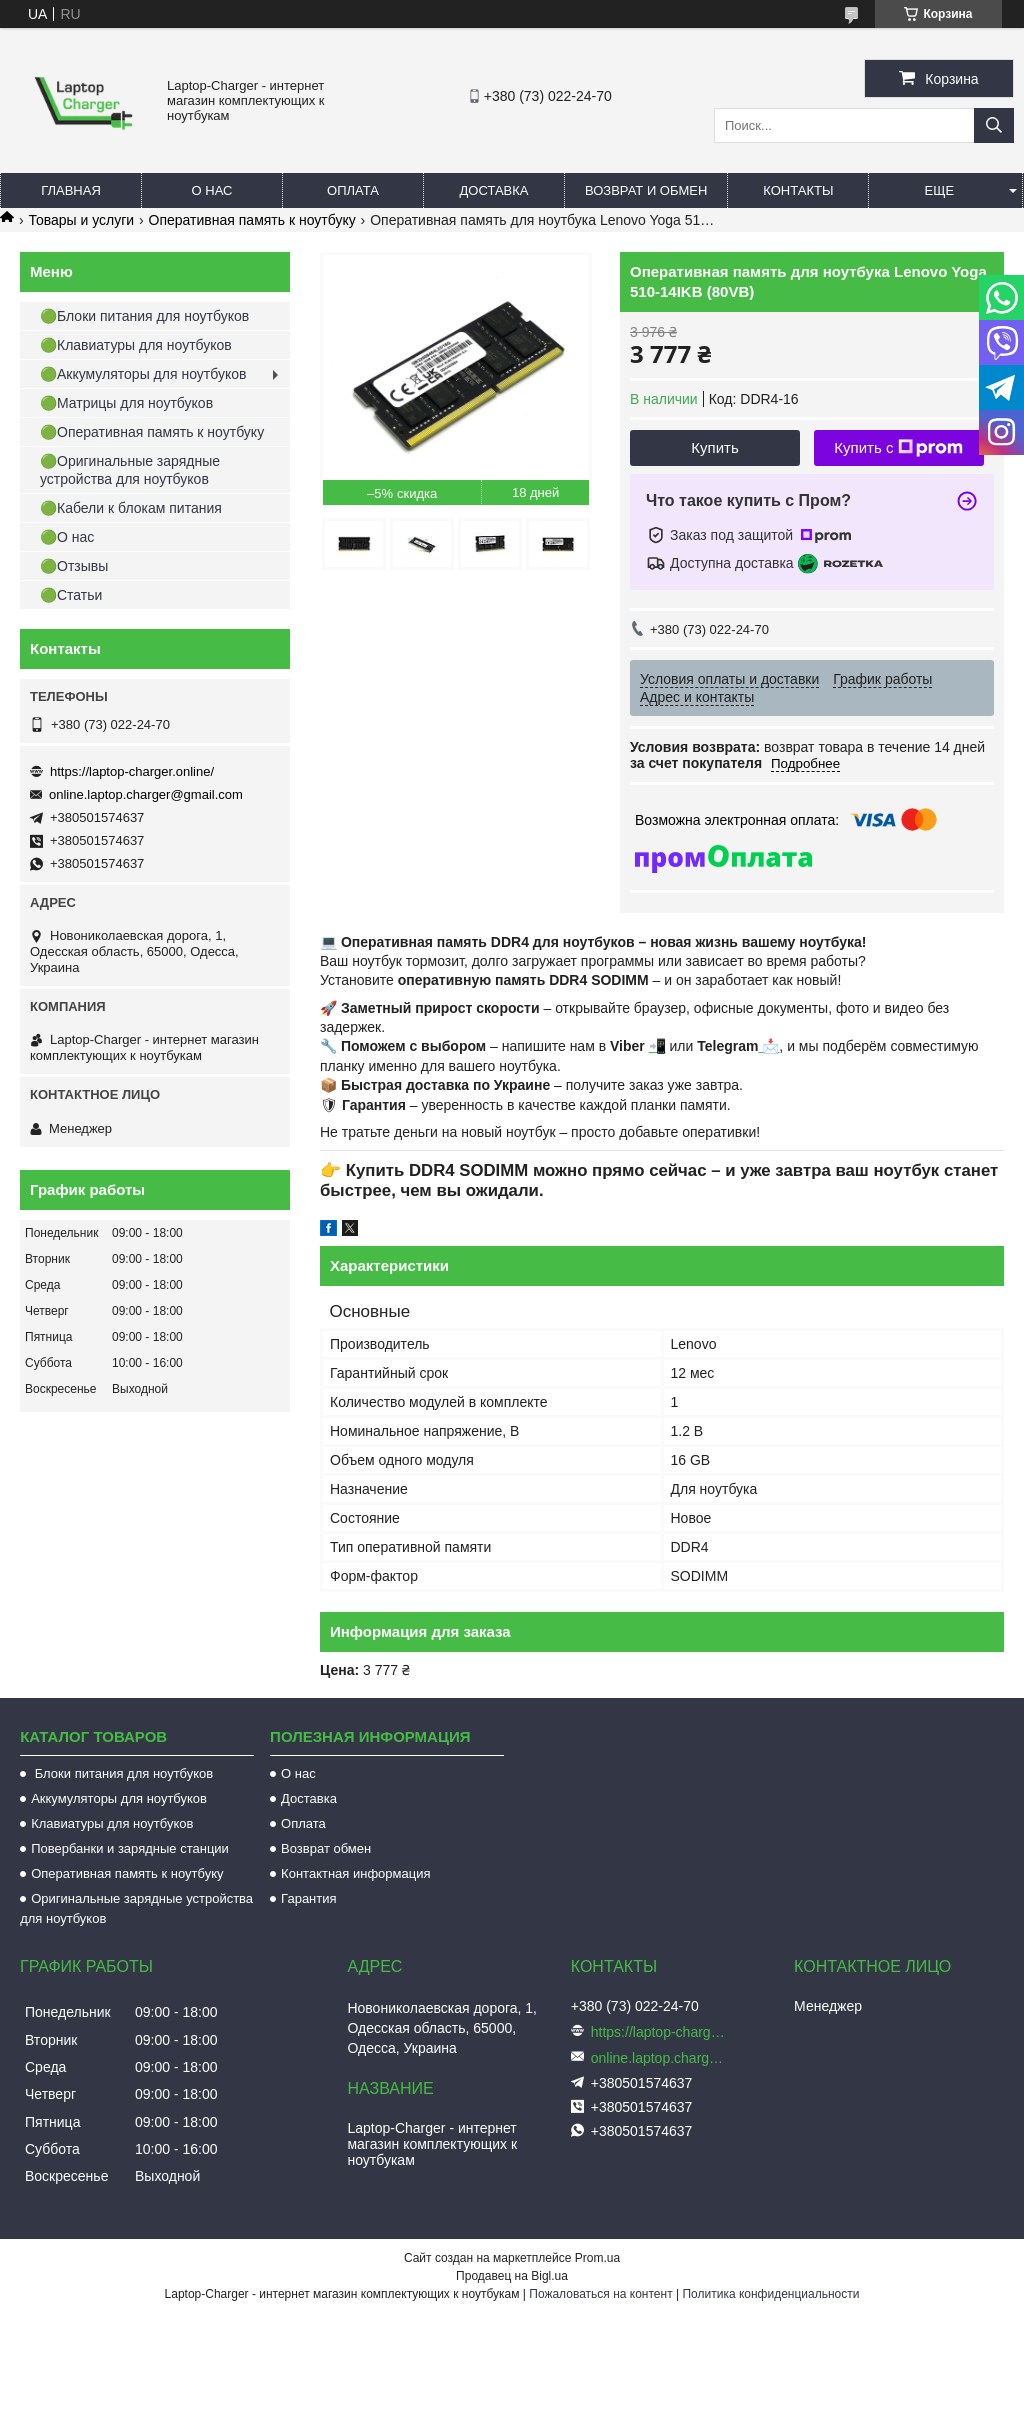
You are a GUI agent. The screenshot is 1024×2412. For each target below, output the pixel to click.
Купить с (898, 448)
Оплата (353, 190)
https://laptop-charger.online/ (132, 771)
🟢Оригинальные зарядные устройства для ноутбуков (130, 470)
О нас (212, 190)
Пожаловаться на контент (600, 2294)
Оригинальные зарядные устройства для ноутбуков (136, 1908)
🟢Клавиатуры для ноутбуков (136, 345)
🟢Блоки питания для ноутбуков (144, 316)
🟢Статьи (71, 595)
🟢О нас (67, 537)
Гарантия (308, 1898)
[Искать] (994, 125)
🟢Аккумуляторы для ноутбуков (143, 374)
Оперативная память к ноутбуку (252, 220)
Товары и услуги (81, 220)
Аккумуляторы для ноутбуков (119, 1798)
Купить (714, 447)
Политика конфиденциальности (770, 2294)
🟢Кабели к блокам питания (131, 508)
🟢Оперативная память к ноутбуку (152, 432)
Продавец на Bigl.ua (512, 2276)
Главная (71, 190)
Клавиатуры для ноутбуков (112, 1823)
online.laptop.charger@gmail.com (146, 794)
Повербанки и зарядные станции (130, 1848)
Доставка (494, 190)
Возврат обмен (326, 1848)
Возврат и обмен (646, 190)
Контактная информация (355, 1873)
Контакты (798, 190)
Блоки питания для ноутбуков (122, 1773)
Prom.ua (597, 2258)
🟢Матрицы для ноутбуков (126, 403)
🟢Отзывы (74, 566)
